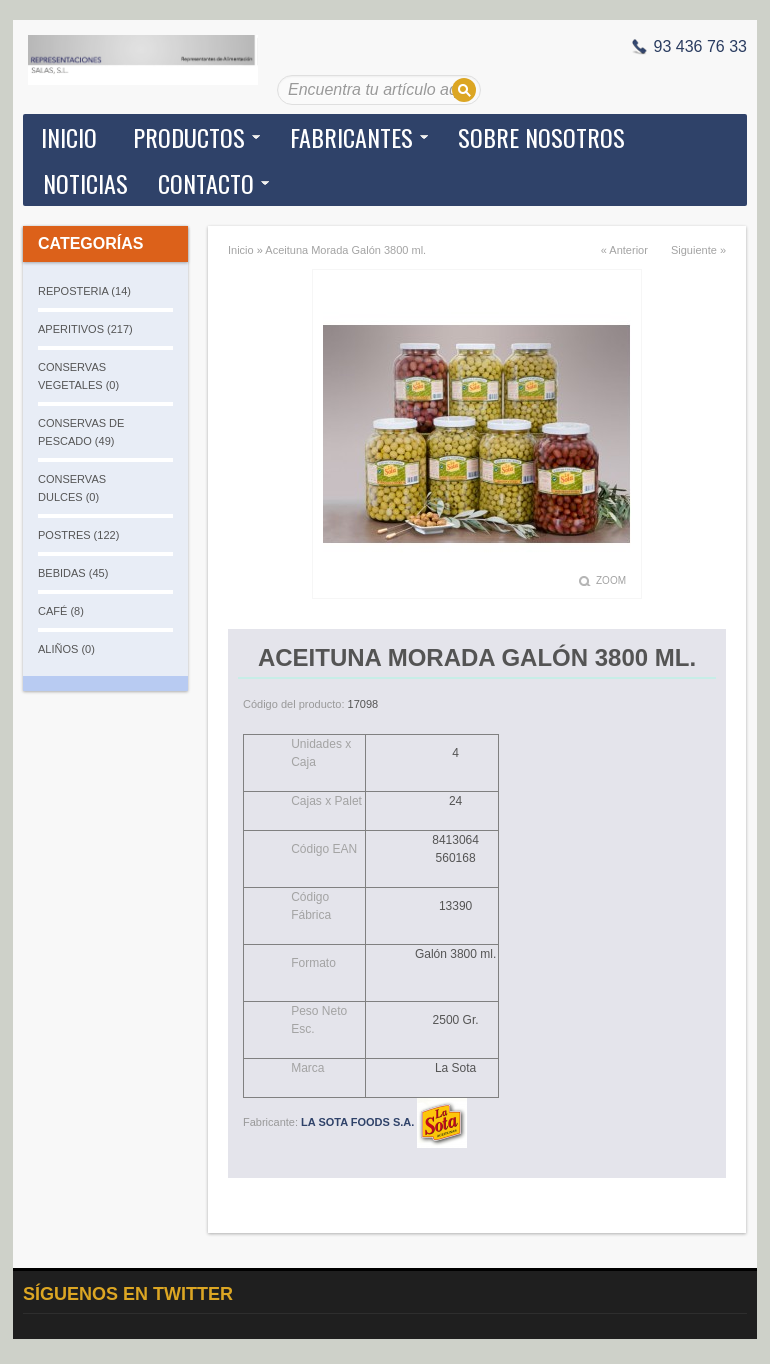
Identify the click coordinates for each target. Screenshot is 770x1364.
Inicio (69, 137)
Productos (189, 137)
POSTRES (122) (78, 535)
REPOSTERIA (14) (84, 291)
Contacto (206, 183)
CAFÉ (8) (61, 611)
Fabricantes (351, 137)
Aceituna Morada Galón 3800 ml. (345, 250)
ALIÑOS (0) (66, 649)
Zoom (611, 580)
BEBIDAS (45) (73, 573)
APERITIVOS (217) (85, 329)
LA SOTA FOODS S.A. (384, 1122)
